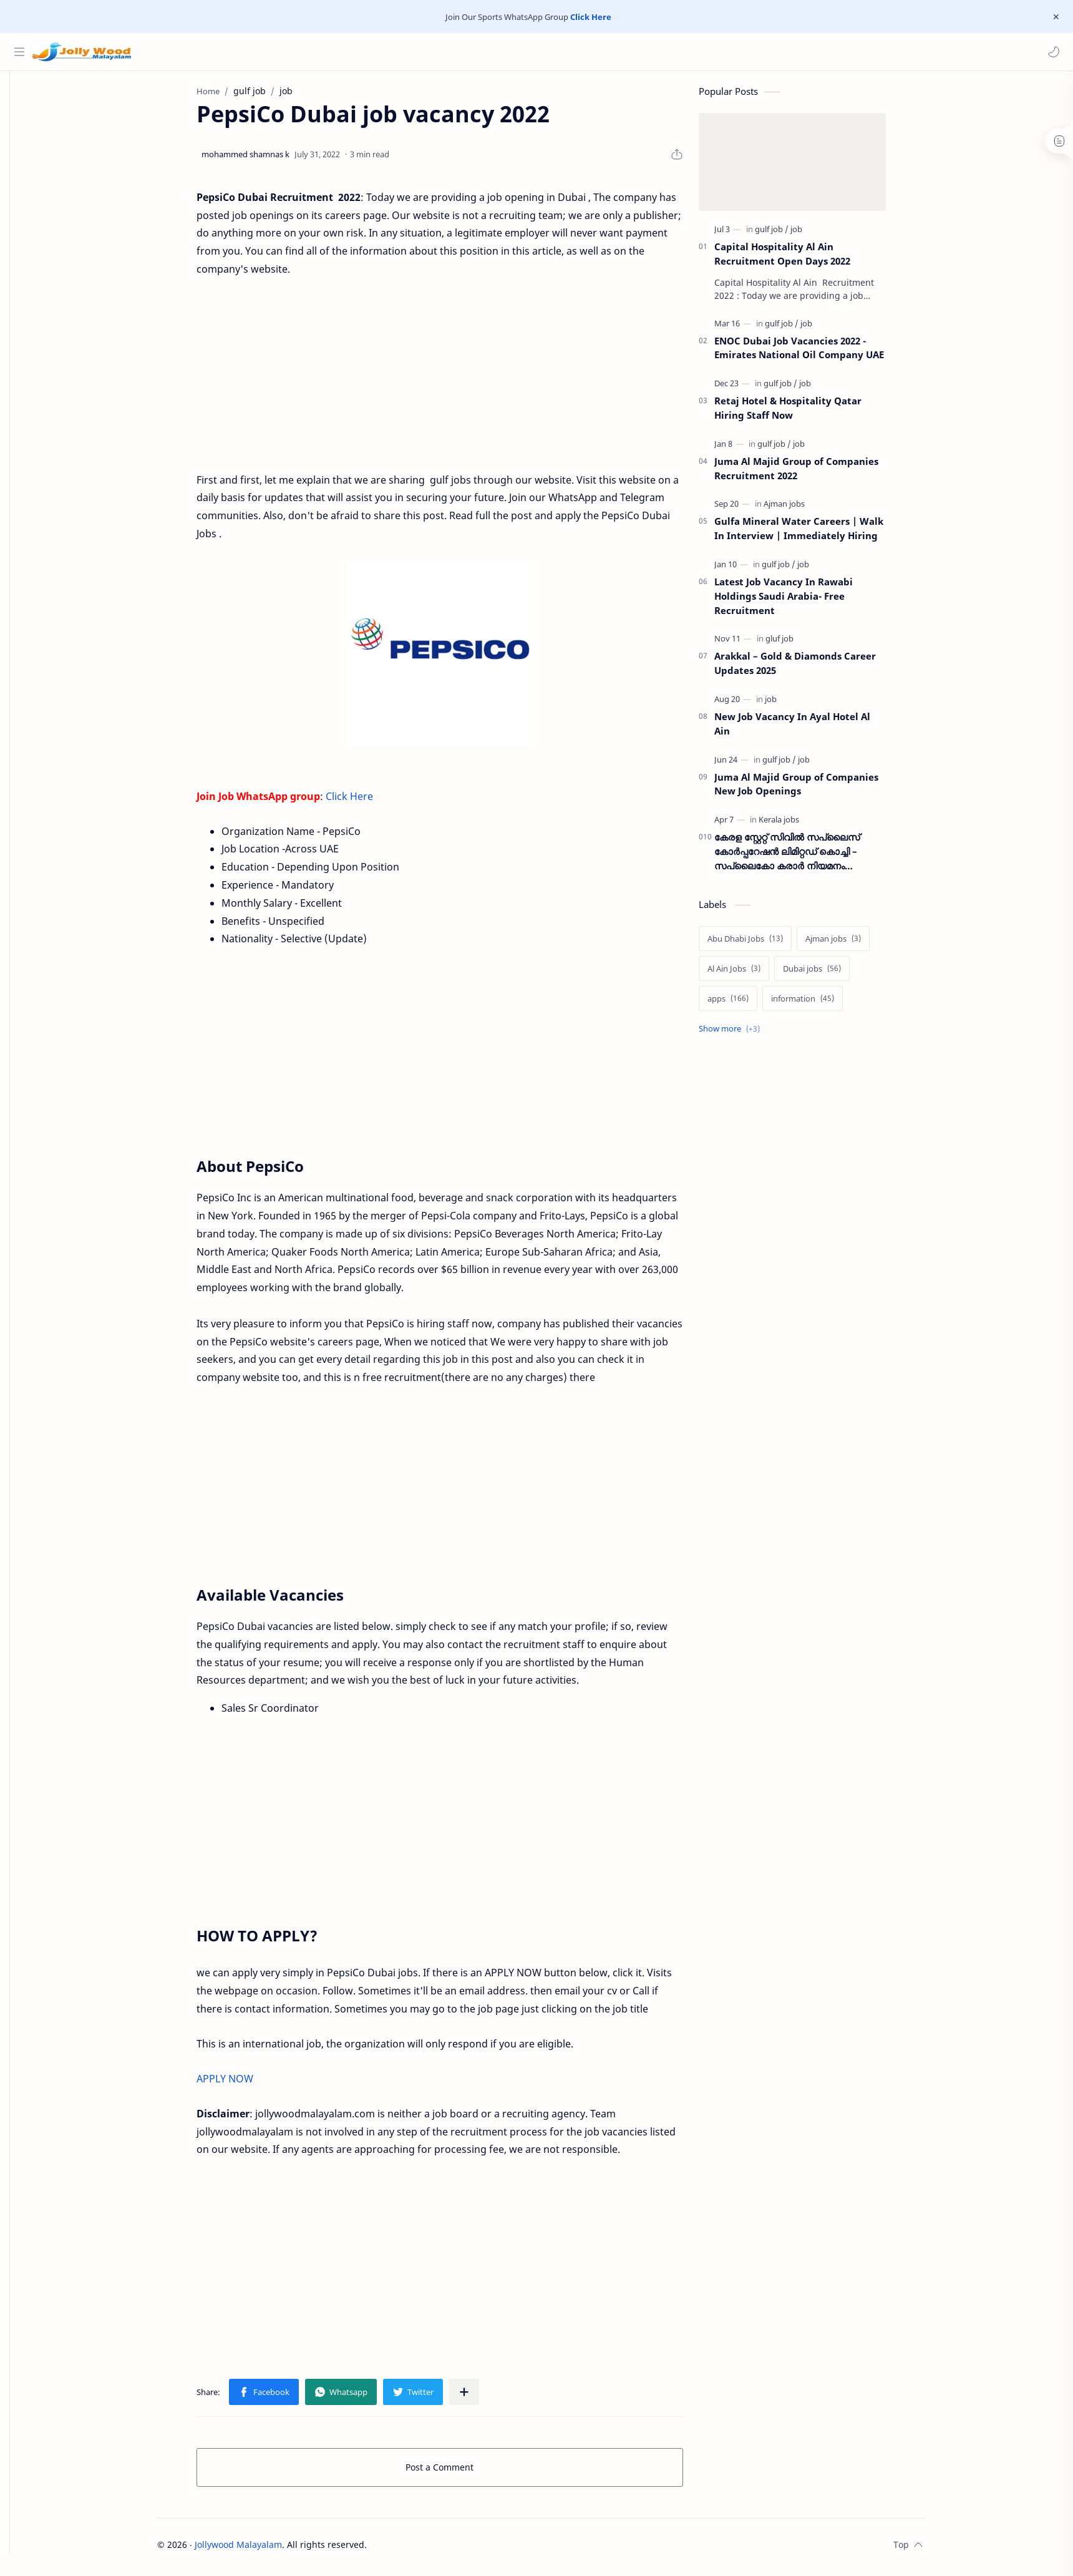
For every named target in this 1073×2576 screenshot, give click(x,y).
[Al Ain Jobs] (752, 973)
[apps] (746, 1003)
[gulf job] (790, 234)
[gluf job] (798, 643)
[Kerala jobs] (797, 824)
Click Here (590, 16)
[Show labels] (750, 1033)
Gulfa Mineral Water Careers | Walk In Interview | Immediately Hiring (817, 533)
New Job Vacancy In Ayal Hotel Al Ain (811, 728)
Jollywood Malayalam (257, 2549)
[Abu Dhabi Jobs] (763, 943)
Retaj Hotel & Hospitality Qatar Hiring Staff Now (806, 412)
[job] (815, 234)
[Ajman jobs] (802, 508)
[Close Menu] (1053, 16)
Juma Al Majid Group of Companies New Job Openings (815, 789)
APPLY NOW (243, 2084)
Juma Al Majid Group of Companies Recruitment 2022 (815, 473)
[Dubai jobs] (830, 973)
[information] (821, 1003)
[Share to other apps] (483, 2397)
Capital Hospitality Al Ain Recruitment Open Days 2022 (801, 258)
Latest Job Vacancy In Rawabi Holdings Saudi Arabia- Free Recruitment (802, 601)
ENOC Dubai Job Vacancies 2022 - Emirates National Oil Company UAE (818, 352)
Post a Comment (459, 2472)
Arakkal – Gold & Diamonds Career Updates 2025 (814, 668)
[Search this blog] (259, 52)
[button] (1051, 51)
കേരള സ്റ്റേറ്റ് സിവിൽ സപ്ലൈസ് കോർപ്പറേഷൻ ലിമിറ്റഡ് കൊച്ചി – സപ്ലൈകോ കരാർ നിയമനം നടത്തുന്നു (805, 856)
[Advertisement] (458, 370)
